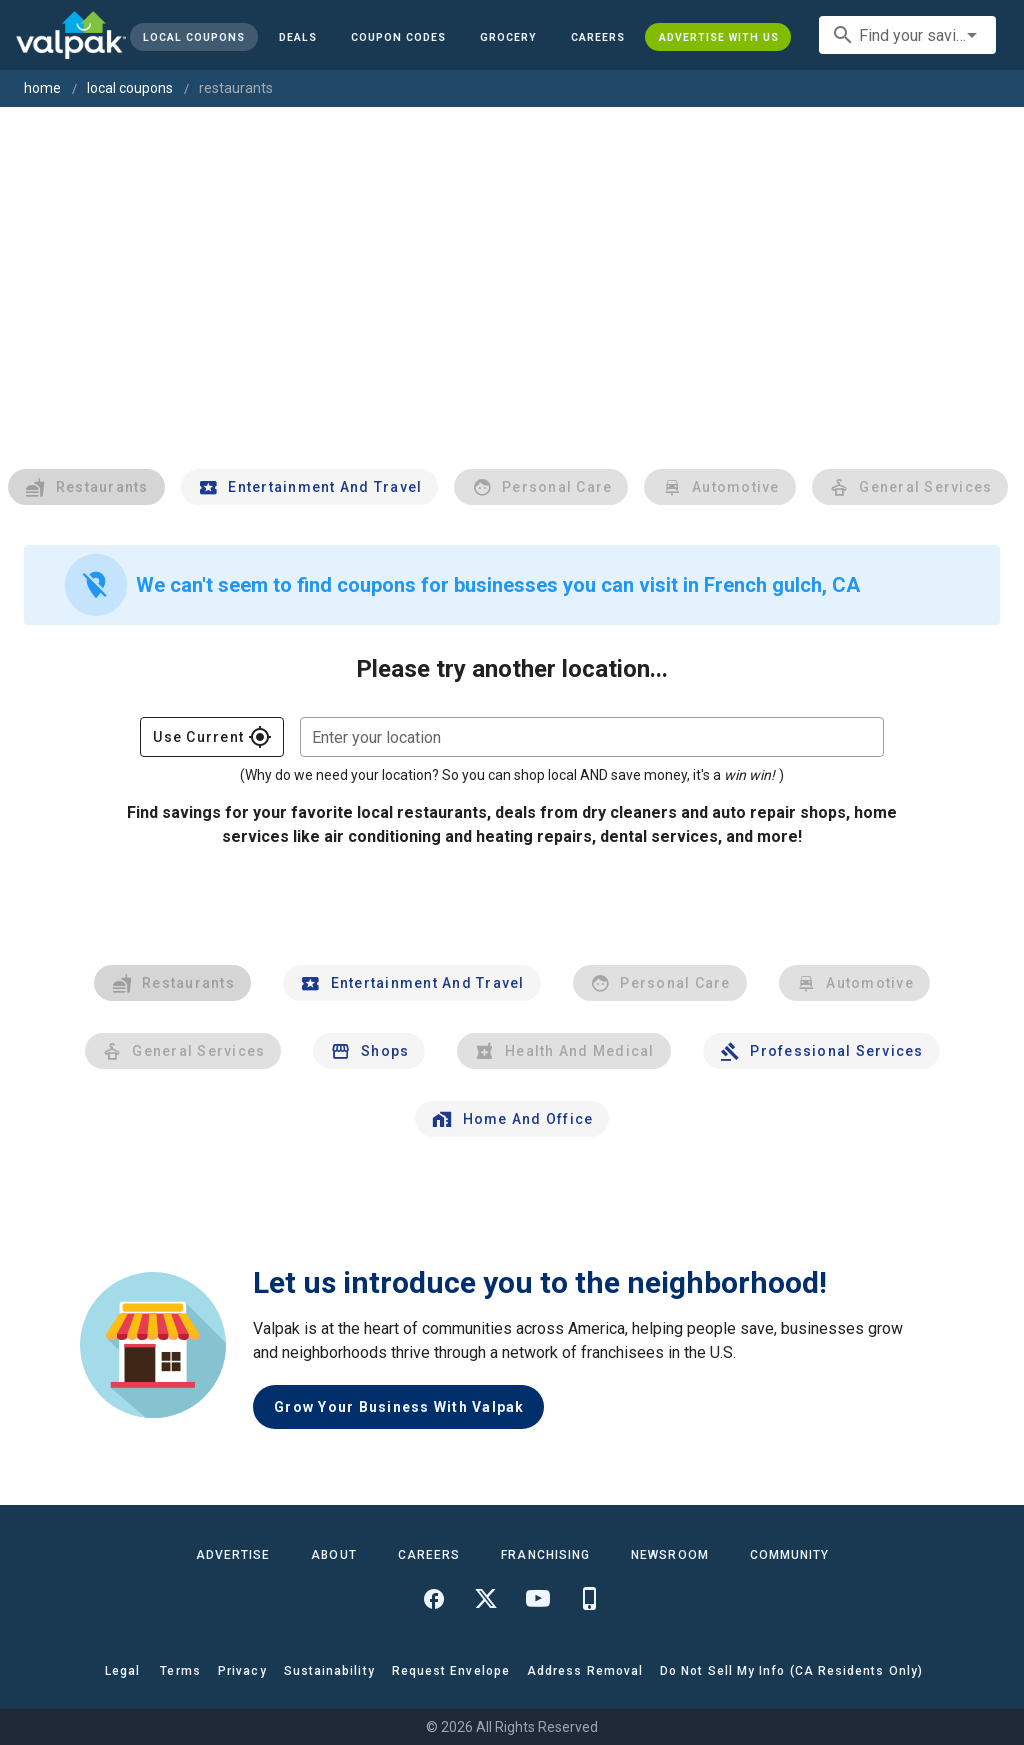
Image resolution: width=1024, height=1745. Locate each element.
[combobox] (907, 35)
